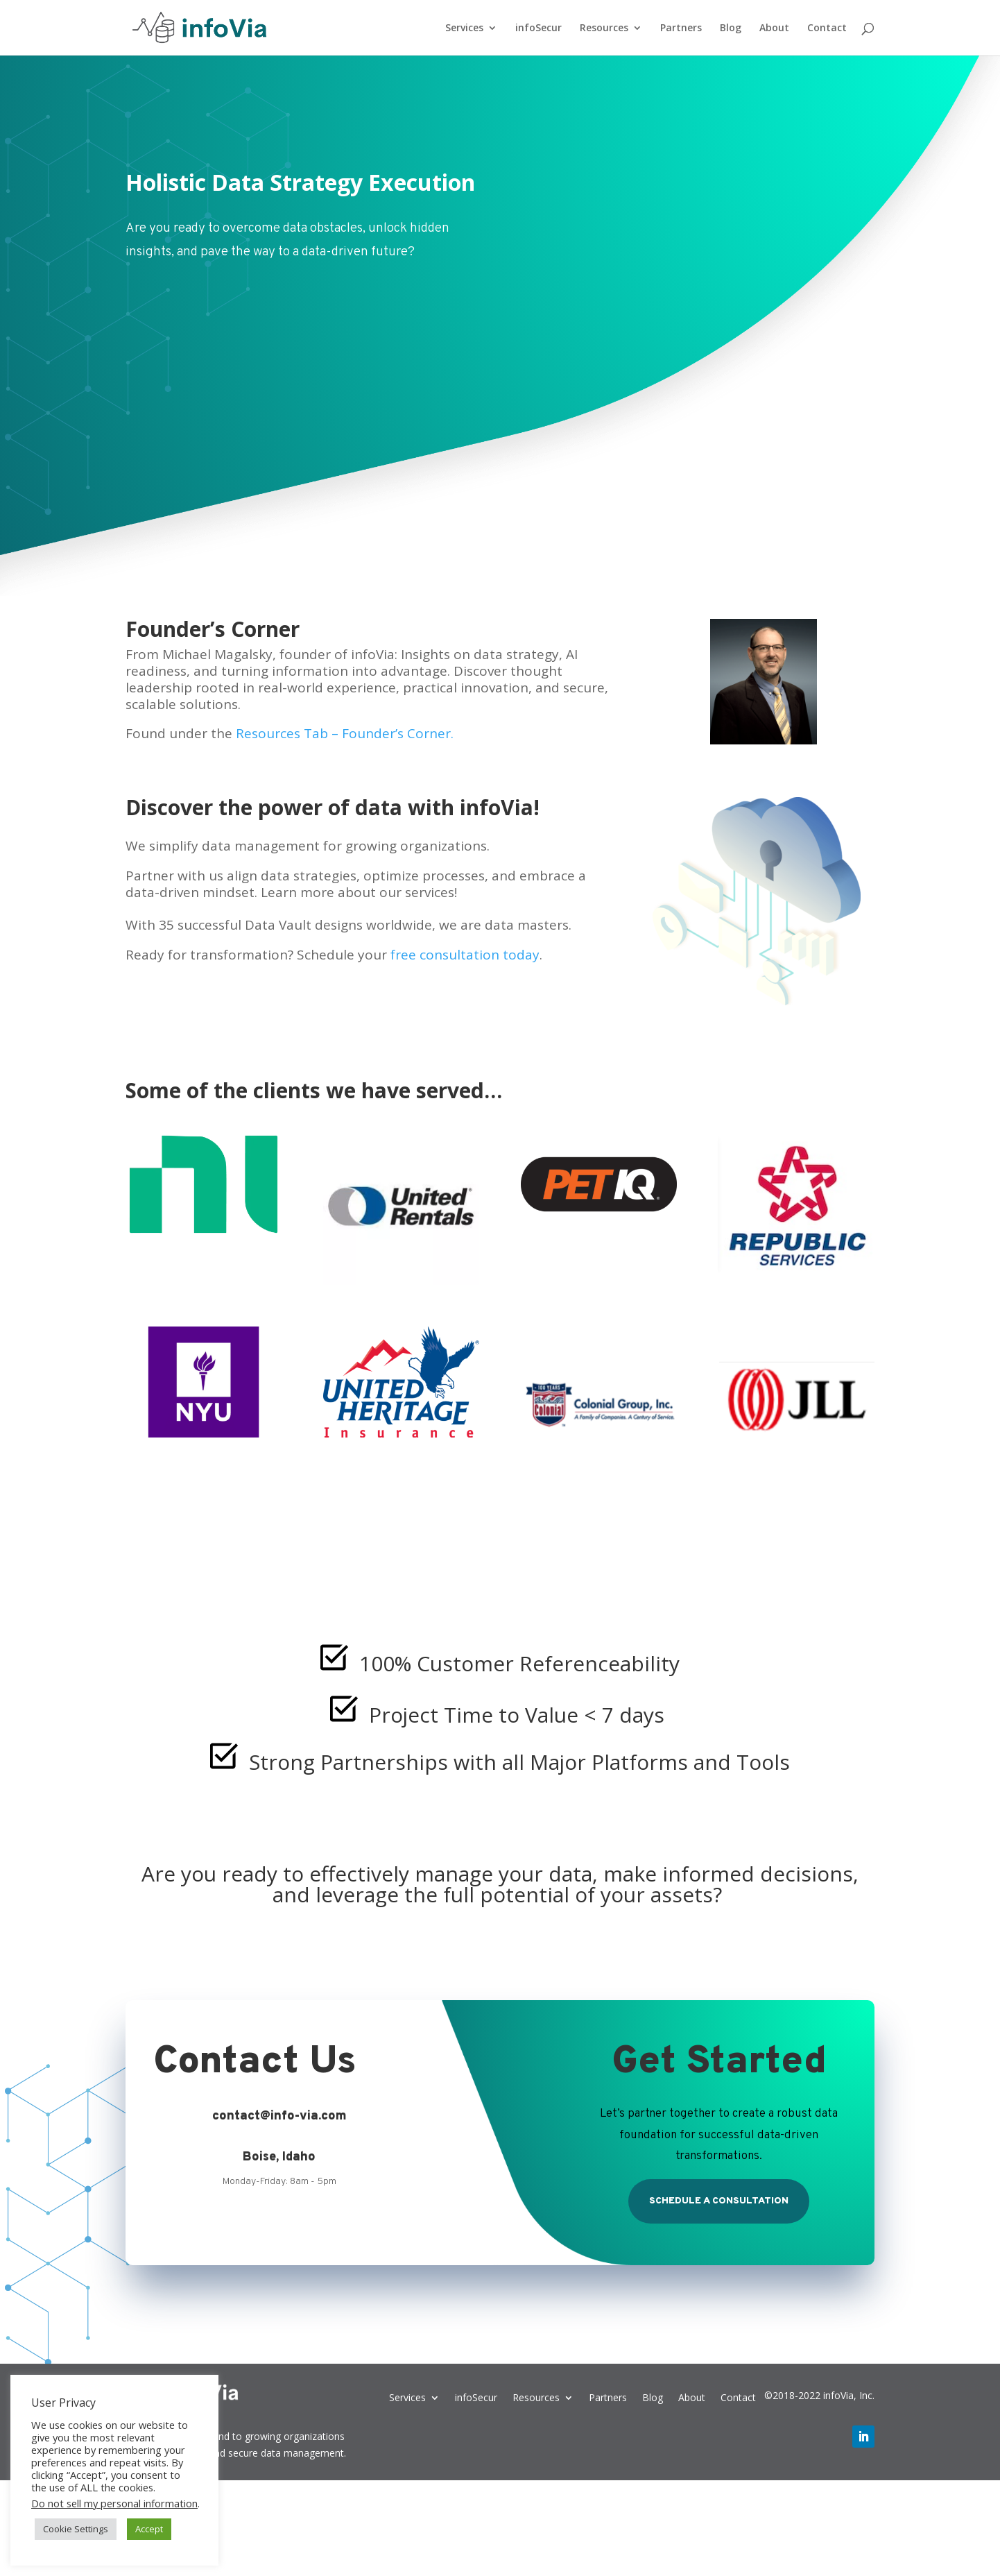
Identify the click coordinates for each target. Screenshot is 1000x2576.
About (774, 28)
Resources (604, 28)
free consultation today (465, 955)
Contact (827, 28)
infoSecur (538, 28)
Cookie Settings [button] (75, 2529)
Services (464, 28)
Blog (730, 28)
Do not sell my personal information (114, 2503)
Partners (681, 28)
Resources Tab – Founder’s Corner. (345, 733)
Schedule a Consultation (718, 2201)
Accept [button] (149, 2529)
